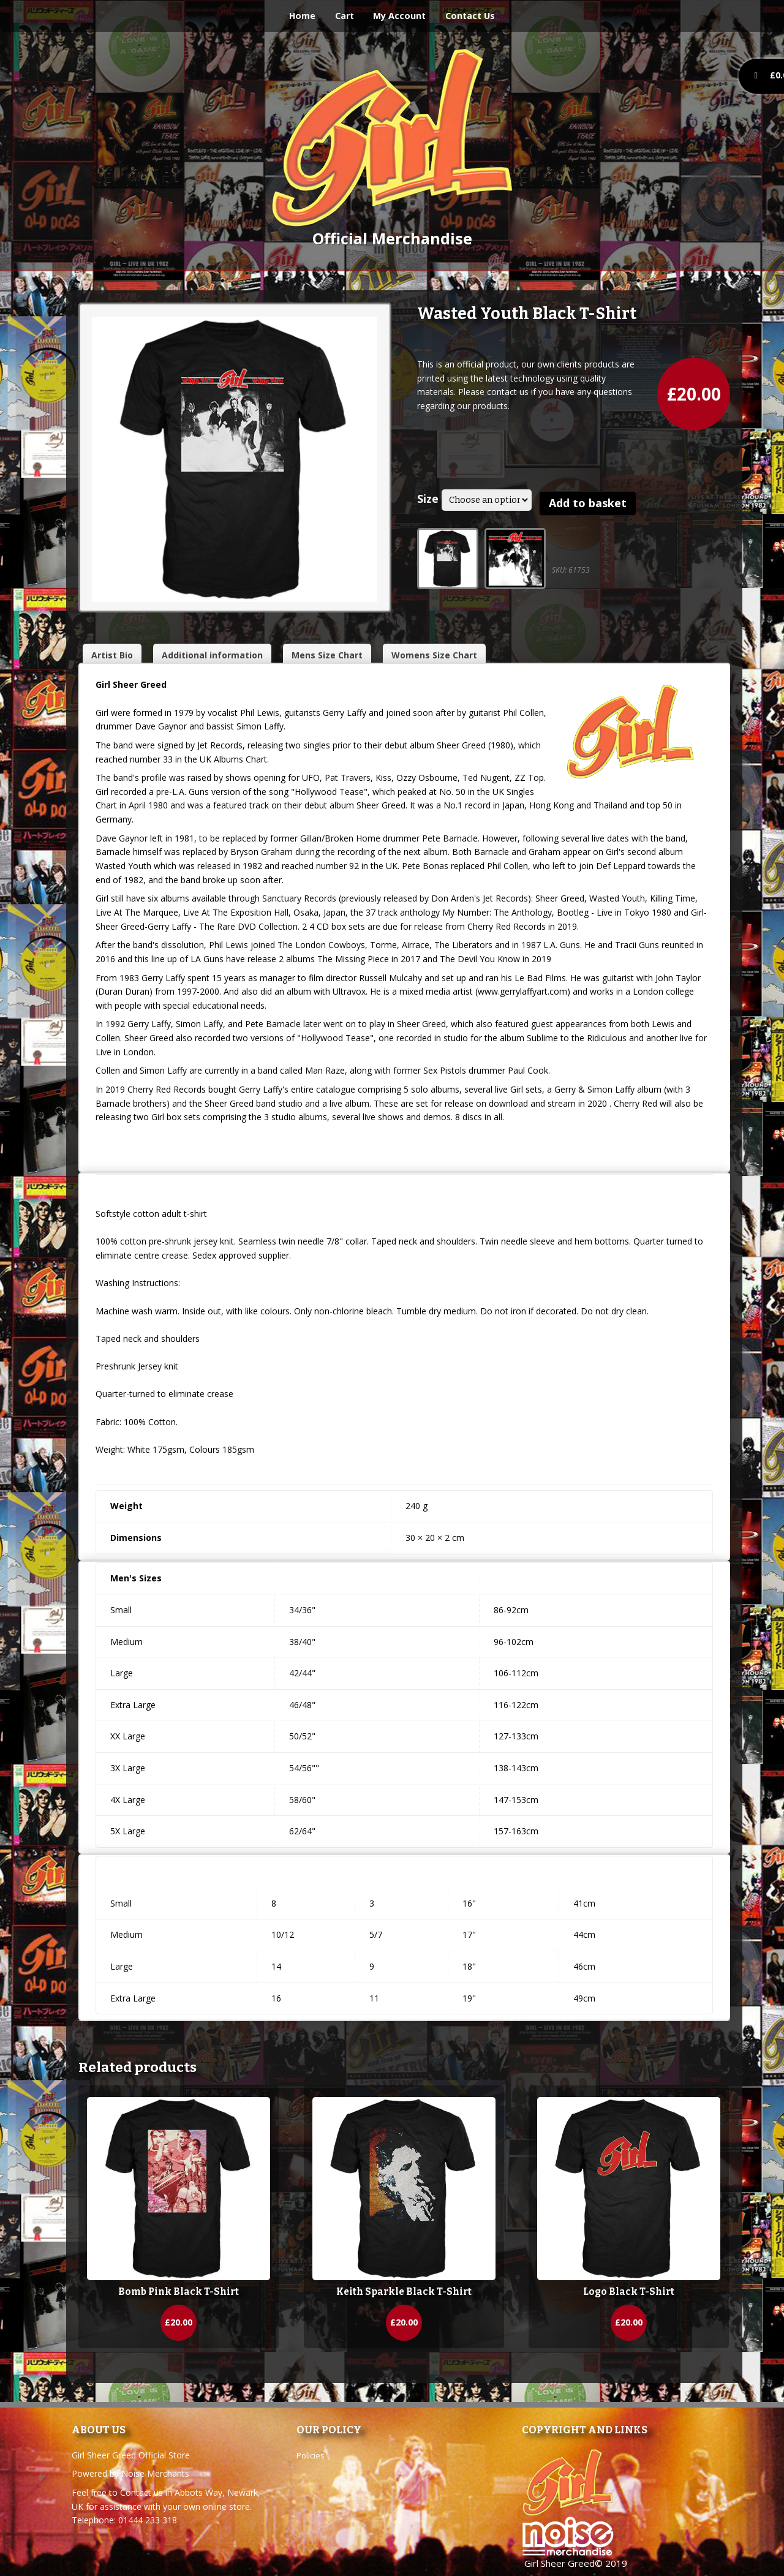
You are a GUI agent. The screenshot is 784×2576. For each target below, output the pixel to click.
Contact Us (470, 15)
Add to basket (588, 502)
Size (428, 498)
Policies (310, 2455)
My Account (399, 15)
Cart (344, 15)
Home (302, 15)
